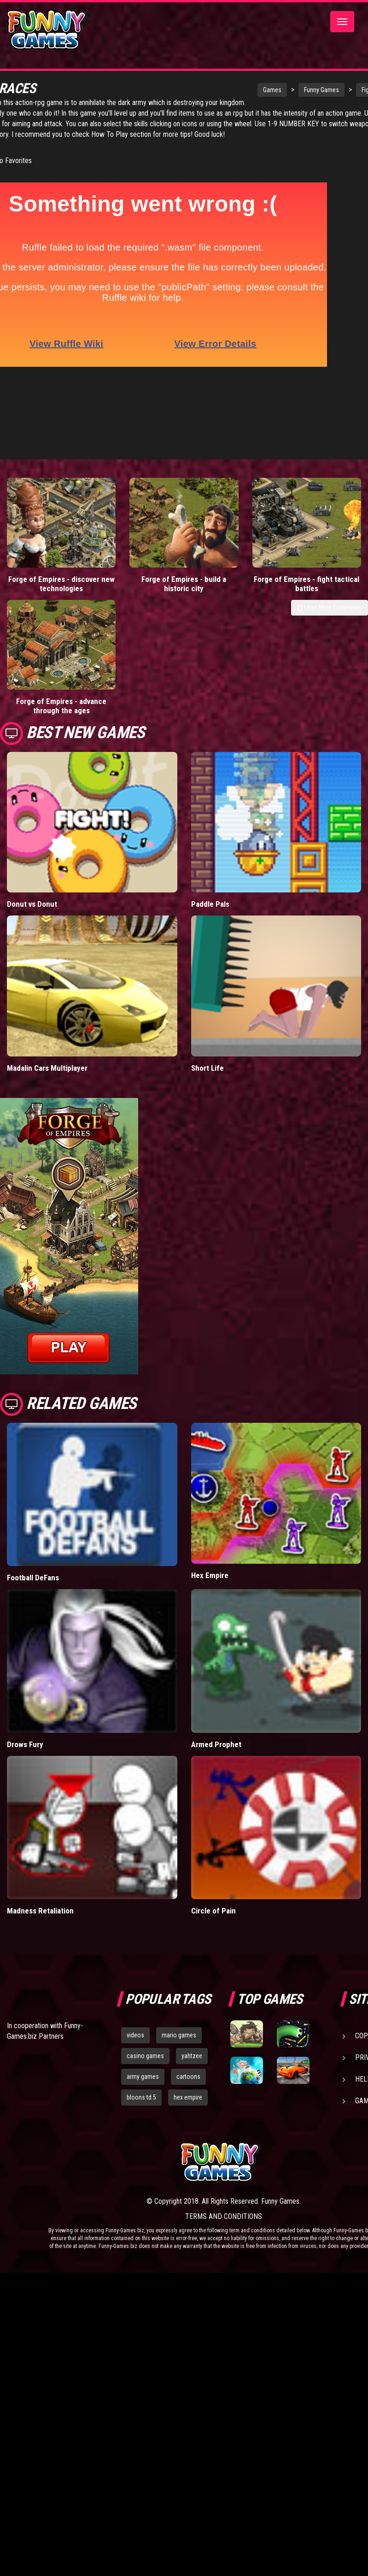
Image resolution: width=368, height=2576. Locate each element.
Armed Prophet (216, 1585)
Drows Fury (25, 1585)
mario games (179, 1877)
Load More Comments (329, 555)
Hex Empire (209, 1416)
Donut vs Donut (32, 746)
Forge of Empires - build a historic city (137, 522)
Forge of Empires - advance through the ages (322, 527)
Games (231, 90)
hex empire (188, 1938)
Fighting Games (341, 90)
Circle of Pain (213, 1752)
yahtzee (191, 1897)
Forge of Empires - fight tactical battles (229, 522)
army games (143, 1918)
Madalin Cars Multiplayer (47, 910)
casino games (145, 1897)
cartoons (188, 1918)
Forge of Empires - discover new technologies (45, 527)
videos (135, 1877)
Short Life (207, 910)
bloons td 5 (141, 1938)
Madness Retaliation (40, 1752)
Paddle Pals (210, 746)
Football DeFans (33, 1419)
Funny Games (280, 90)
